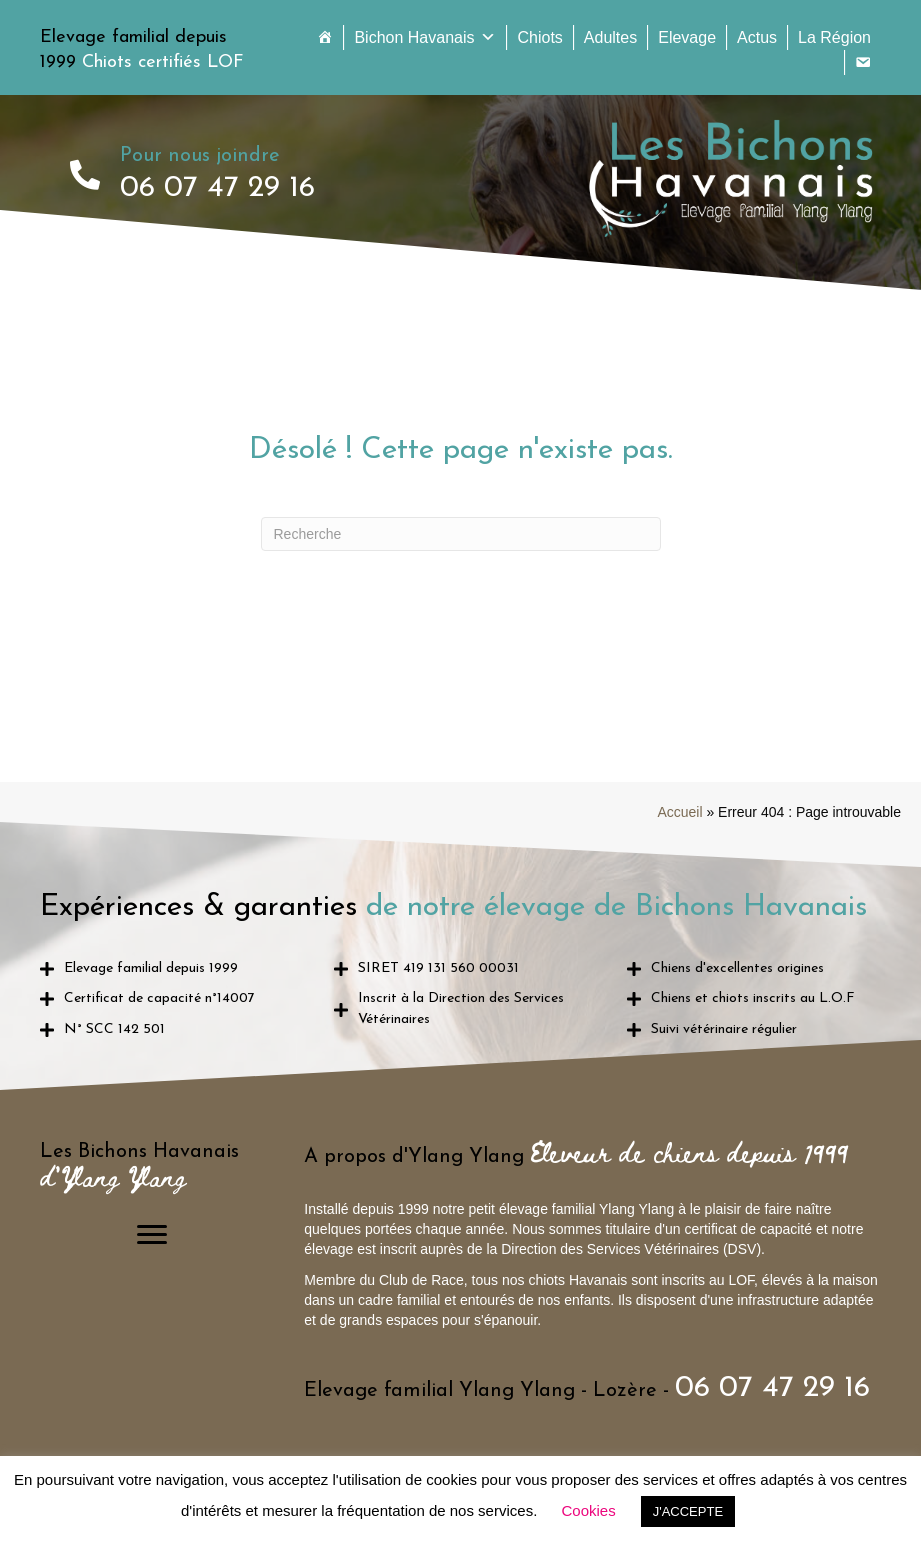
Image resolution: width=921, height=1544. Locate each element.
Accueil (679, 812)
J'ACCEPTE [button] (688, 1511)
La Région (834, 37)
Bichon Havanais (425, 37)
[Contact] (863, 62)
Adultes (610, 37)
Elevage (687, 37)
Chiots (539, 37)
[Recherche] (461, 534)
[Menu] (152, 1235)
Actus (757, 37)
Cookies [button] (588, 1510)
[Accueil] (325, 37)
